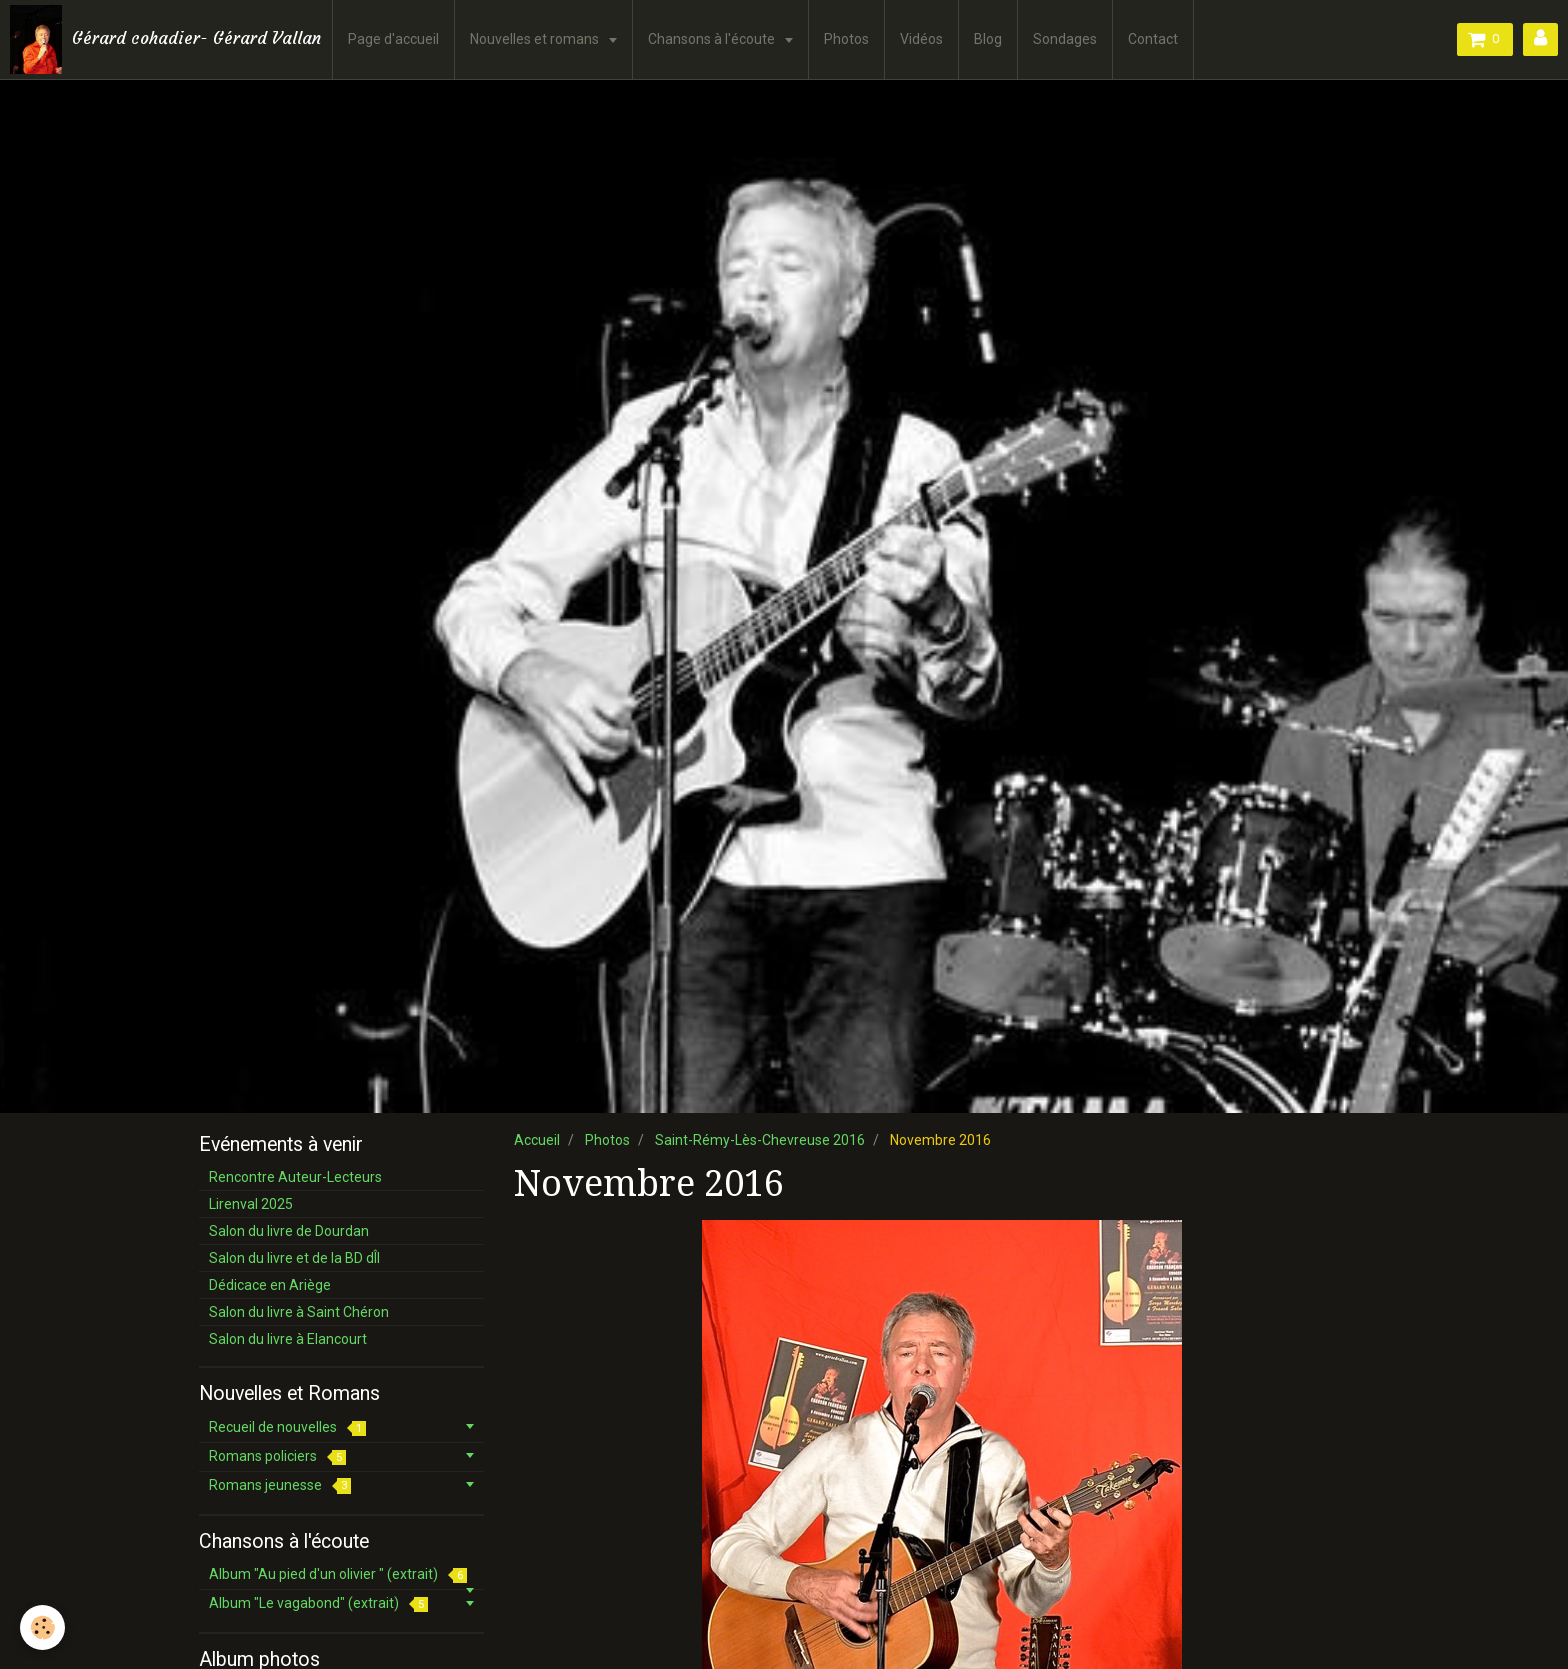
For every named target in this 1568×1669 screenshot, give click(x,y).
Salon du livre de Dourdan (289, 1231)
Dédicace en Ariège (270, 1285)
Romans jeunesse (280, 1485)
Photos (846, 39)
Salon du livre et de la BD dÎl (294, 1258)
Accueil (537, 1140)
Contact (1153, 39)
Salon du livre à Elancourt (288, 1339)
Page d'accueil (393, 39)
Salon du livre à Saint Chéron (299, 1312)
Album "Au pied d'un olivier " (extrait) (338, 1574)
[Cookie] (42, 1627)
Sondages (1065, 39)
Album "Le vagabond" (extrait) (318, 1603)
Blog (988, 39)
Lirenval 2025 (251, 1204)
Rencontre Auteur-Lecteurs (295, 1177)
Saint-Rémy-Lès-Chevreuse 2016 (760, 1140)
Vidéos (921, 39)
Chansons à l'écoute (713, 39)
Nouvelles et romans (536, 39)
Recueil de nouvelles (287, 1427)
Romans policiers (277, 1456)
